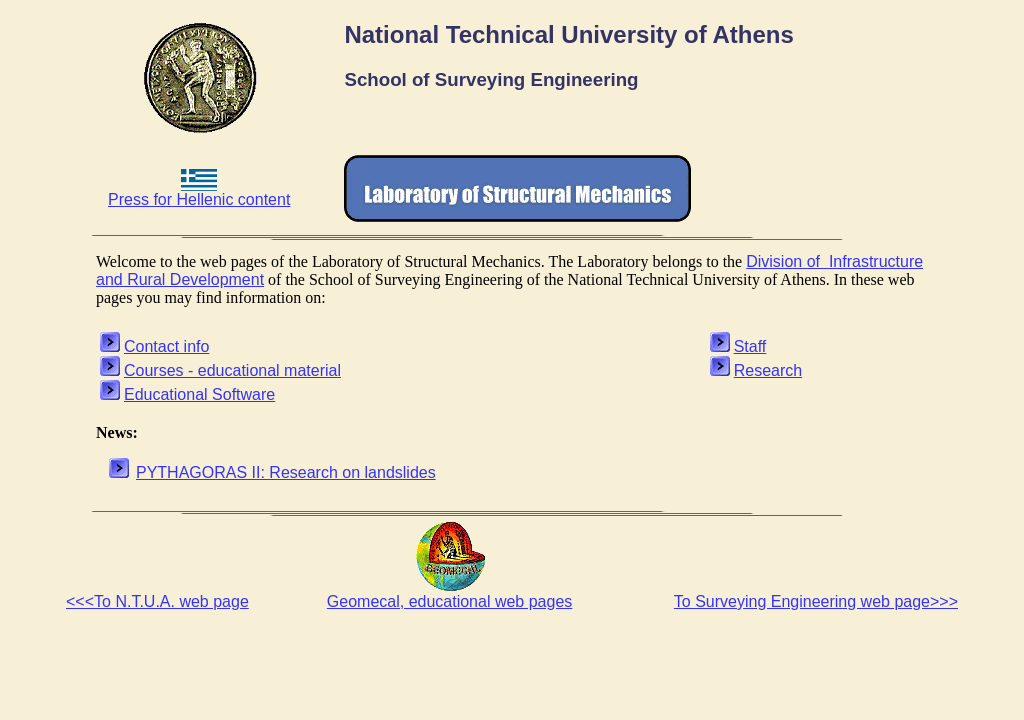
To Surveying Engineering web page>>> (816, 601)
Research (768, 370)
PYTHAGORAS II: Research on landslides (286, 472)
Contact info (166, 346)
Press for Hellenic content (199, 192)
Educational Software (199, 394)
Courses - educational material (232, 370)
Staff (750, 346)
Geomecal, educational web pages (450, 601)
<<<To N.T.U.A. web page (157, 601)
